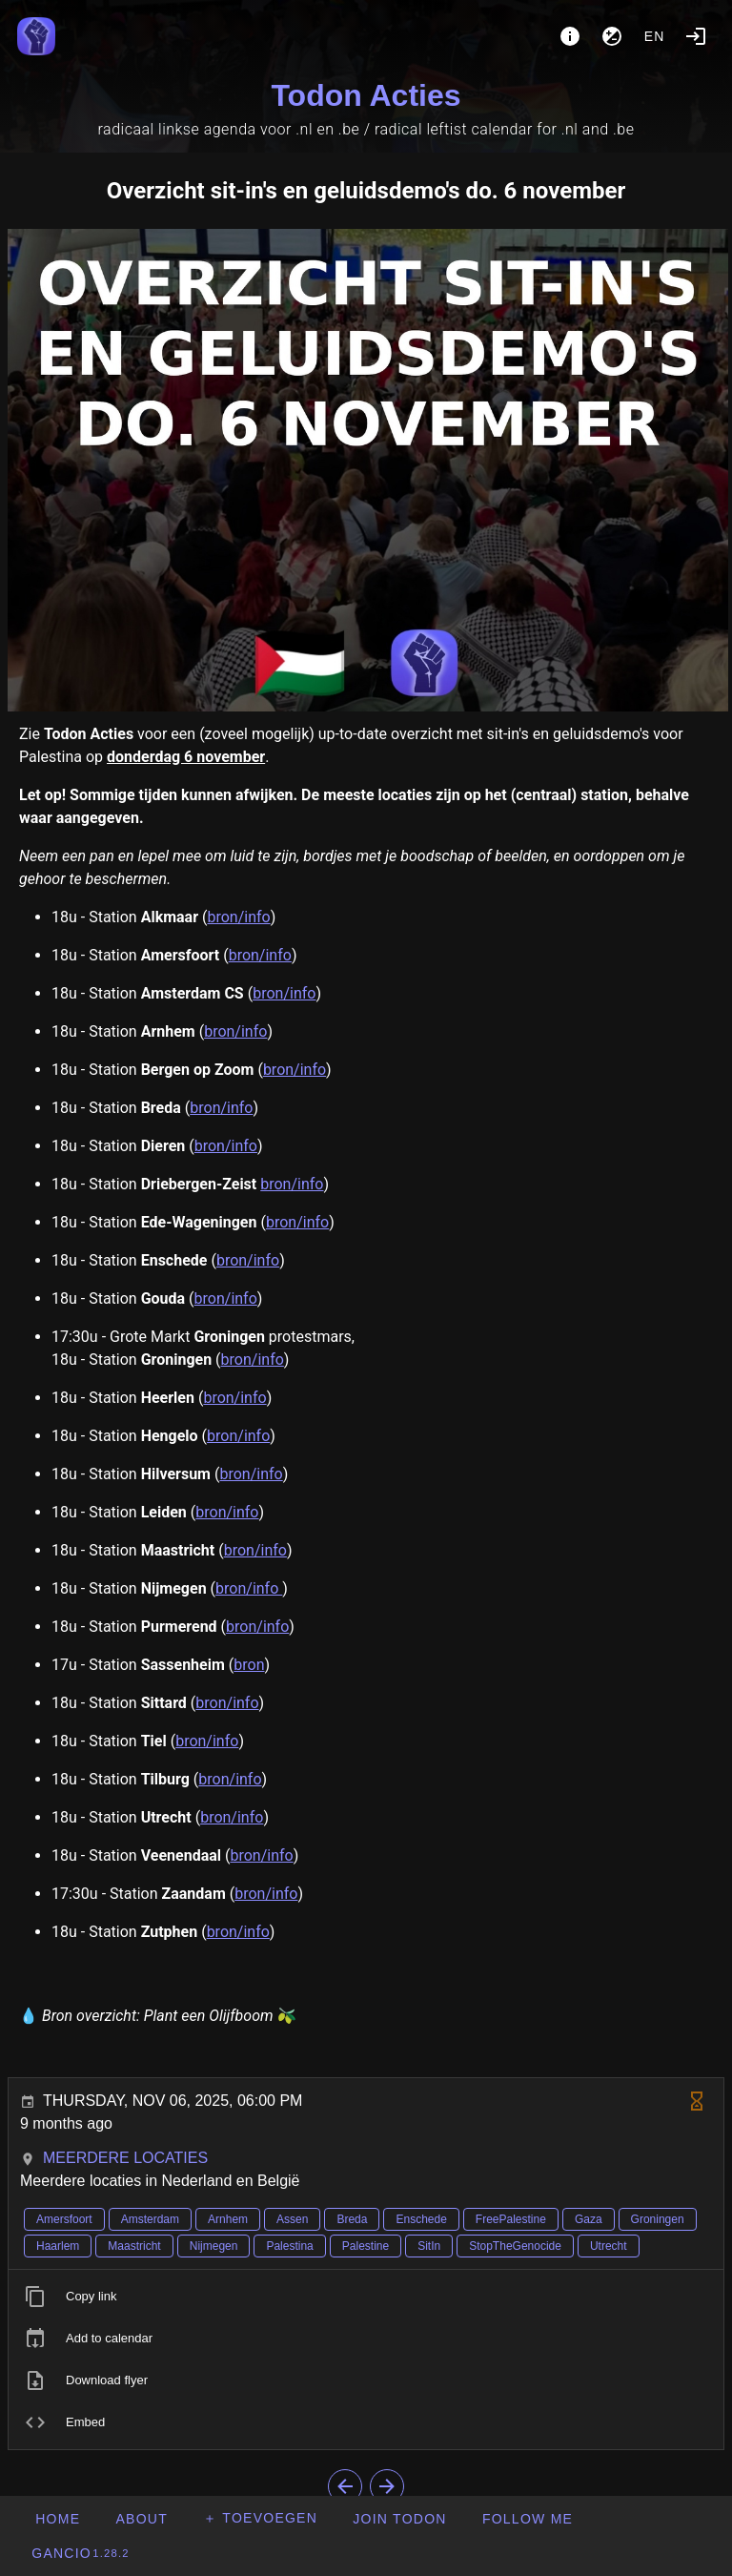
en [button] (654, 36)
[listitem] (366, 2296)
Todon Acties (365, 95)
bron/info (238, 917)
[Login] (696, 36)
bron (249, 1665)
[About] (570, 36)
